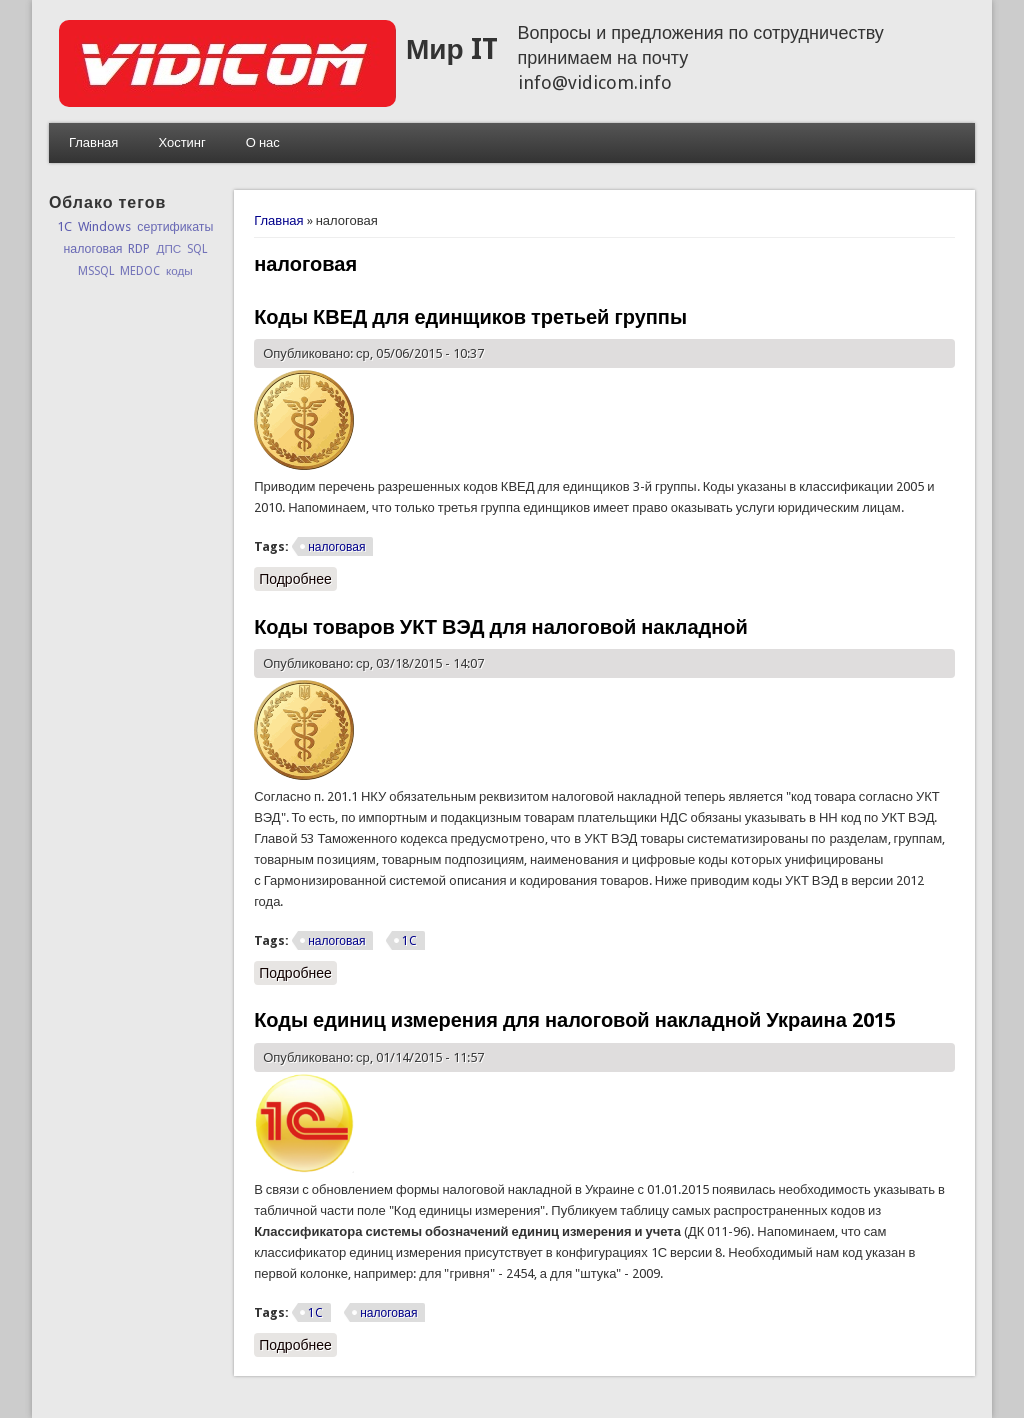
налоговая (336, 547)
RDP (139, 249)
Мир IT (452, 49)
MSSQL (96, 271)
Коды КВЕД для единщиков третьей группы (470, 317)
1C (409, 941)
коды (179, 271)
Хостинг (181, 142)
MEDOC (140, 271)
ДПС (168, 249)
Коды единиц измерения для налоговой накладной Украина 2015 (575, 1020)
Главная (93, 142)
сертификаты (175, 227)
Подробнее (298, 578)
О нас (263, 142)
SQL (197, 249)
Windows (104, 226)
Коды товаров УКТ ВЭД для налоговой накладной (501, 627)
